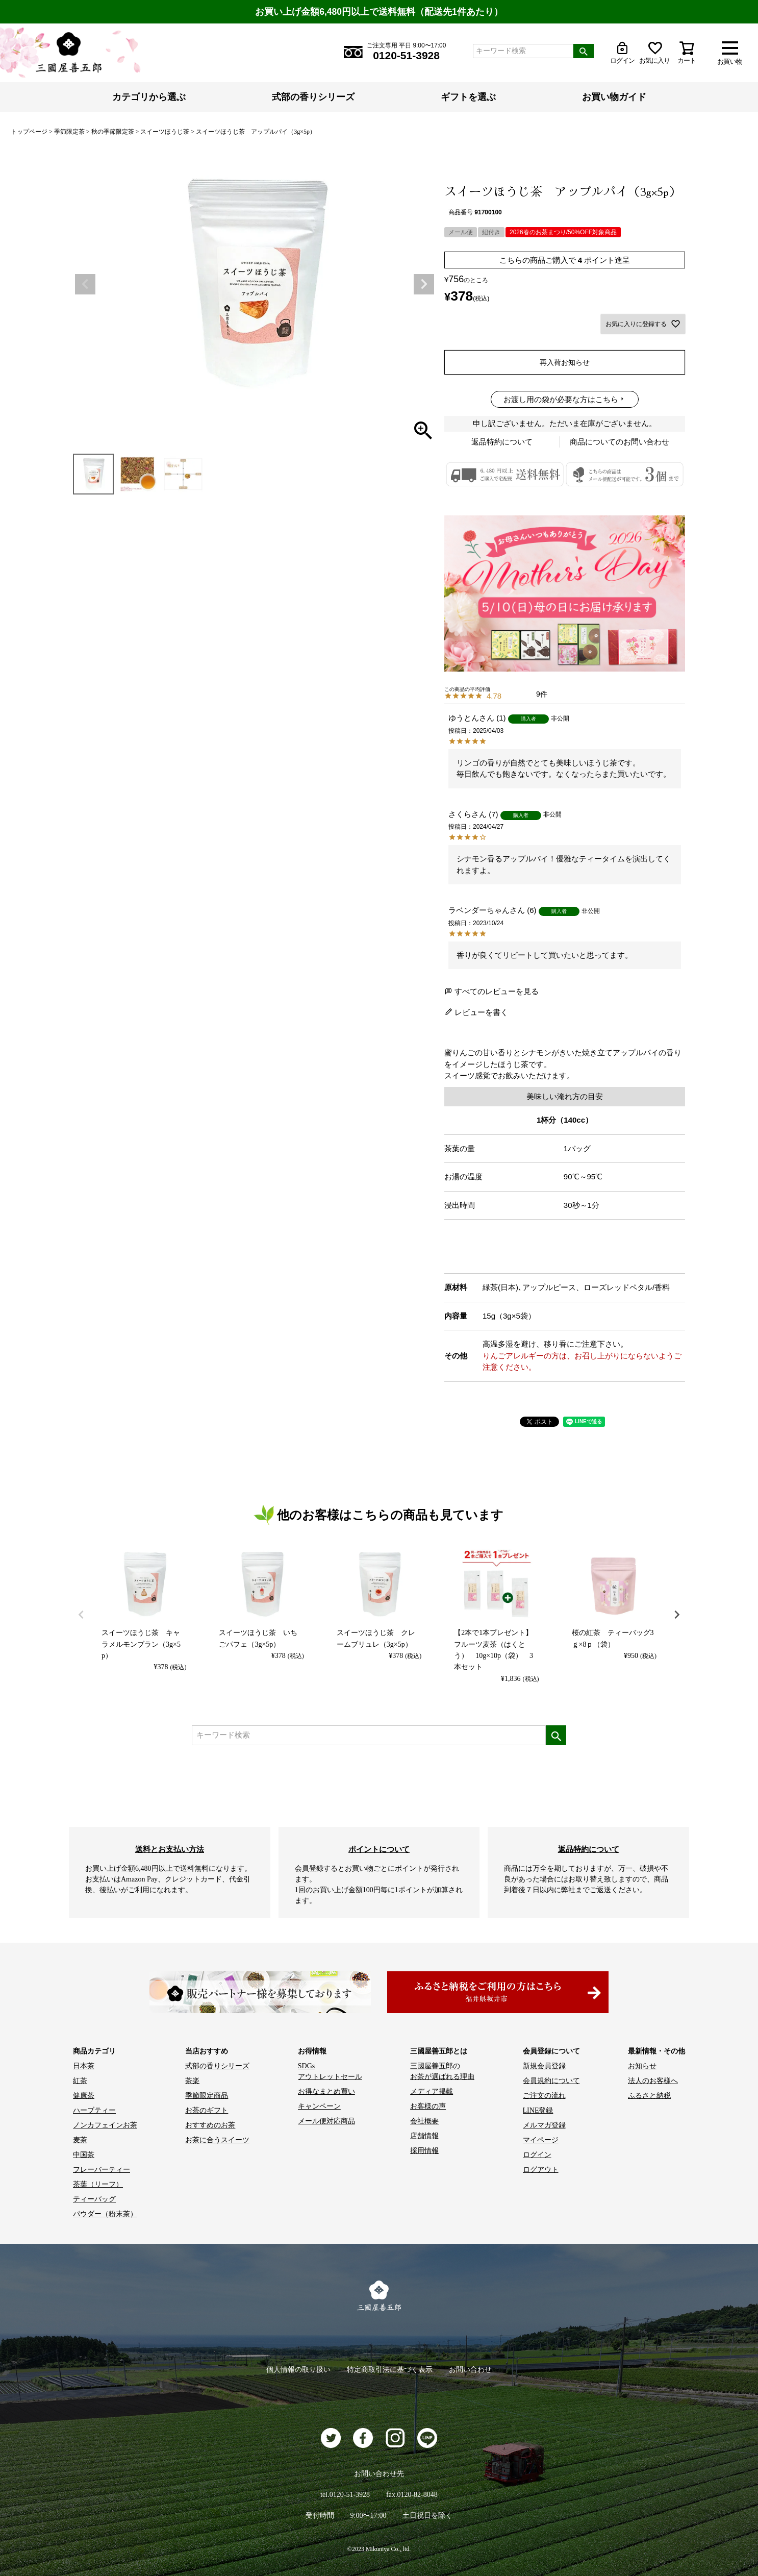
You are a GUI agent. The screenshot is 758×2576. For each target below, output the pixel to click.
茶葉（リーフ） (98, 2184)
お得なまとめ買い (326, 2091)
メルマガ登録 (544, 2125)
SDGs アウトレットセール (330, 2071)
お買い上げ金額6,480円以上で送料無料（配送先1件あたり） (379, 12)
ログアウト (541, 2169)
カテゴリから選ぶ (149, 97)
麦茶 (80, 2140)
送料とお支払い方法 (169, 1849)
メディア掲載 (431, 2091)
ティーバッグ (94, 2199)
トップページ (29, 131)
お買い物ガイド (614, 97)
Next (424, 284)
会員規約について (551, 2081)
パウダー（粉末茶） (105, 2214)
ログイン (537, 2155)
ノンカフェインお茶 (105, 2125)
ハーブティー (94, 2110)
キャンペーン (319, 2106)
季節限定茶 (69, 131)
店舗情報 (424, 2136)
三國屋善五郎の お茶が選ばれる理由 (442, 2071)
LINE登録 (538, 2110)
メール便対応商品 (326, 2121)
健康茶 (83, 2095)
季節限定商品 (206, 2095)
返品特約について (502, 441)
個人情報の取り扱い (298, 2369)
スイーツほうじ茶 (164, 131)
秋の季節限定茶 (112, 131)
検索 (583, 51)
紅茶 (80, 2081)
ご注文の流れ (544, 2095)
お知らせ (642, 2066)
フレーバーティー (101, 2169)
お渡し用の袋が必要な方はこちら (560, 399)
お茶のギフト (206, 2110)
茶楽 (192, 2081)
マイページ (541, 2140)
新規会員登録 (544, 2066)
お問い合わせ (470, 2369)
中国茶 (83, 2155)
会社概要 (424, 2121)
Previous (85, 284)
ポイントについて (379, 1849)
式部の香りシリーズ (313, 97)
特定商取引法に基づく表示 (390, 2369)
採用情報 (424, 2150)
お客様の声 (428, 2106)
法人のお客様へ (653, 2081)
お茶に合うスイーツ (217, 2140)
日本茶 (83, 2066)
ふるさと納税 (649, 2095)
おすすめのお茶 (210, 2125)
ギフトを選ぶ (468, 97)
